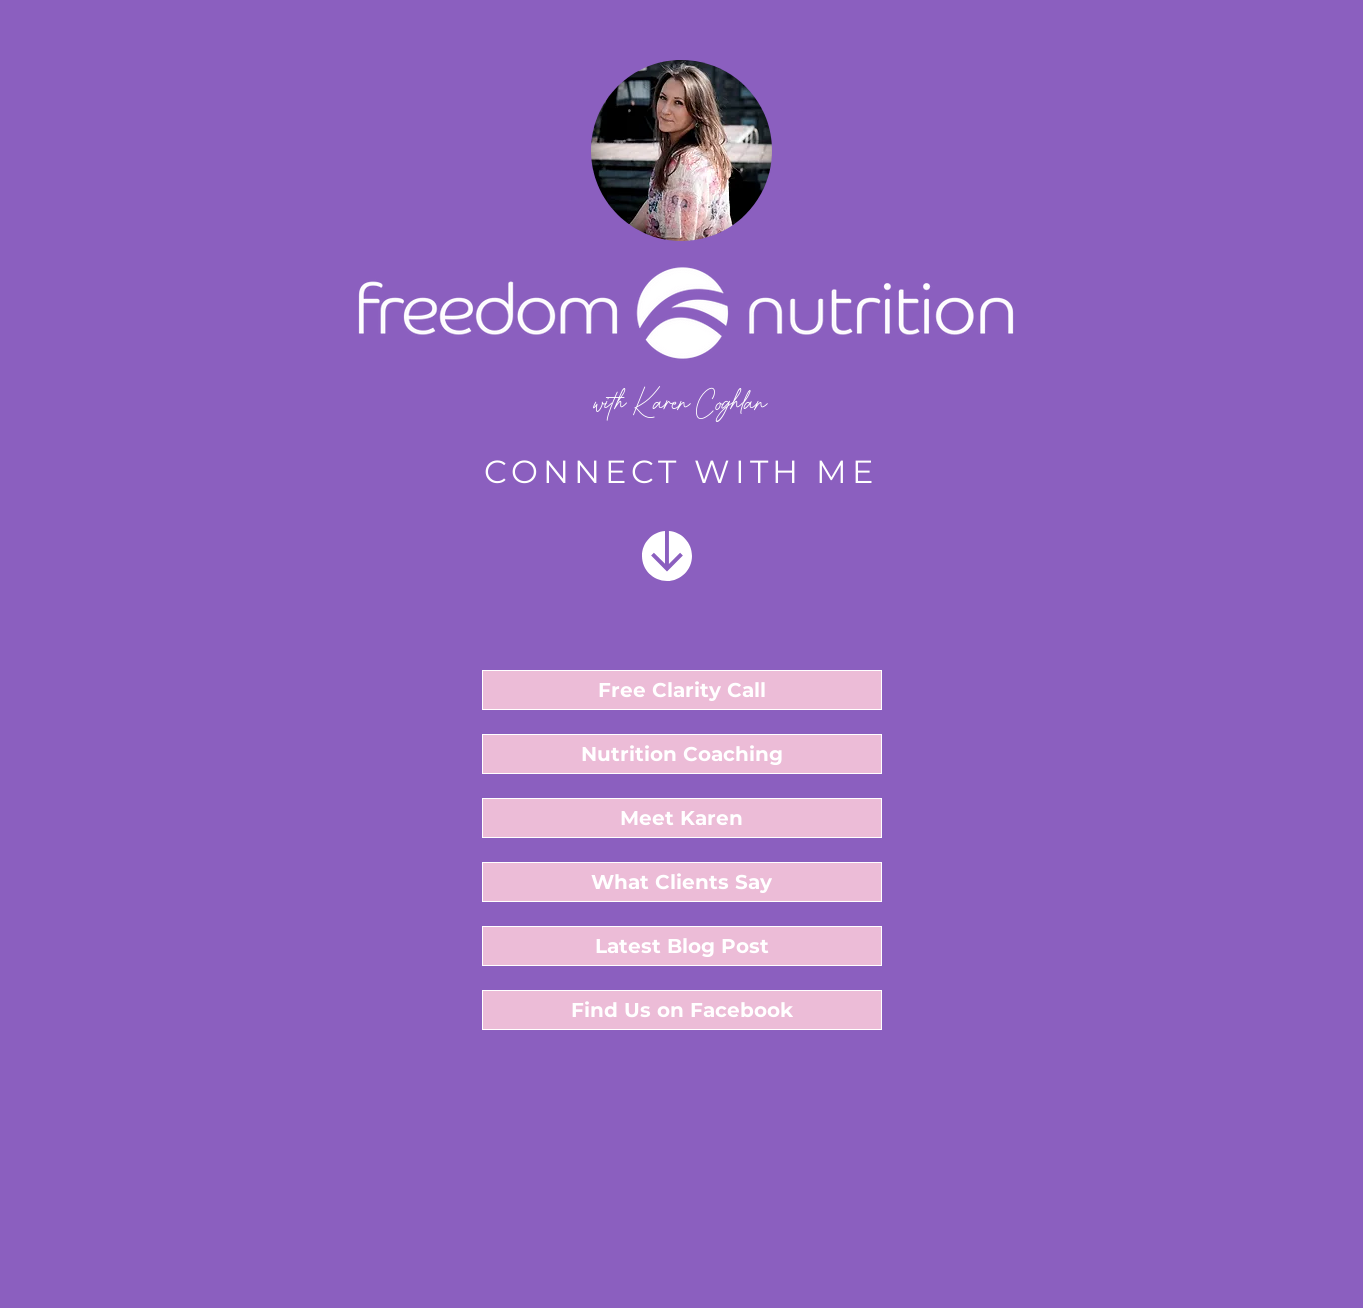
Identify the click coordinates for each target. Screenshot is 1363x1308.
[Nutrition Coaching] (682, 754)
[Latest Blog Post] (682, 946)
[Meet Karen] (682, 818)
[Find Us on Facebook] (682, 1010)
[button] (682, 690)
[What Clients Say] (682, 882)
